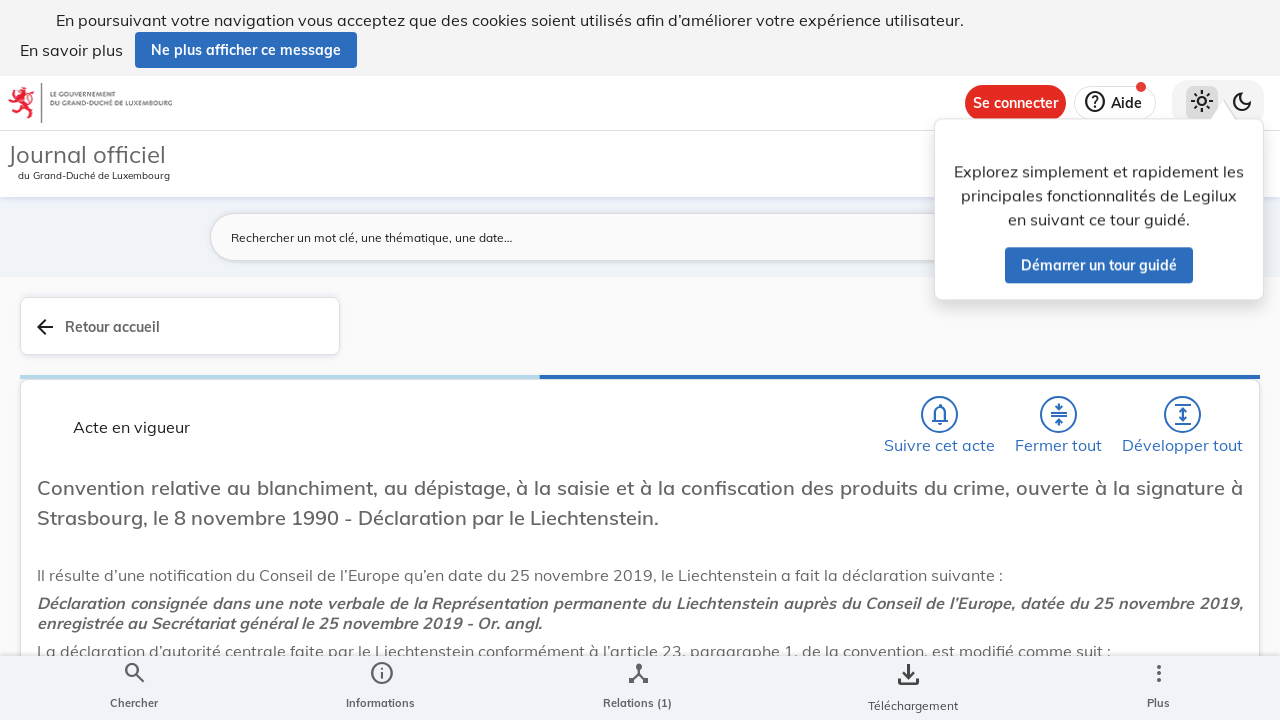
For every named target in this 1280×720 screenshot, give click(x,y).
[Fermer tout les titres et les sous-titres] (773, 337)
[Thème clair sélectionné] (1202, 103)
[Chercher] (658, 337)
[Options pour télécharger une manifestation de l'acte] (1202, 603)
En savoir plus (71, 50)
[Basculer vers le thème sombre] (1242, 103)
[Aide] (1115, 103)
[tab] (1202, 349)
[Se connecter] (1015, 103)
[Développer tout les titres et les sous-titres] (830, 337)
